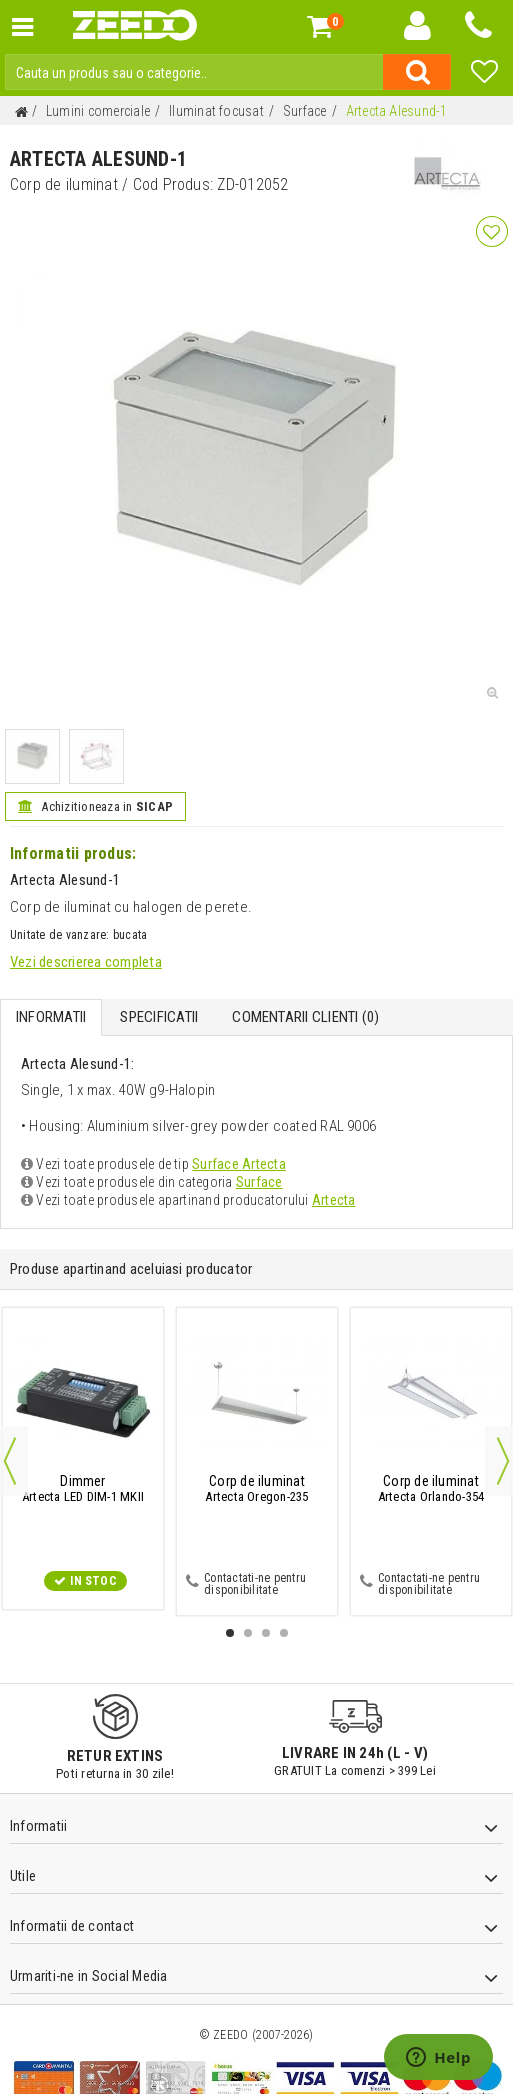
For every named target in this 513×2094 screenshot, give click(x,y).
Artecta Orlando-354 (431, 1489)
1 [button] (230, 1633)
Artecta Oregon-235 (256, 1489)
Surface (259, 1182)
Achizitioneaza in (95, 806)
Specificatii (159, 1017)
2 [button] (248, 1633)
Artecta (334, 1200)
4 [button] (284, 1633)
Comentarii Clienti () (305, 1017)
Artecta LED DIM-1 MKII (83, 1489)
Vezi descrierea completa (86, 962)
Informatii (51, 1017)
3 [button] (266, 1633)
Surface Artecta (239, 1164)
